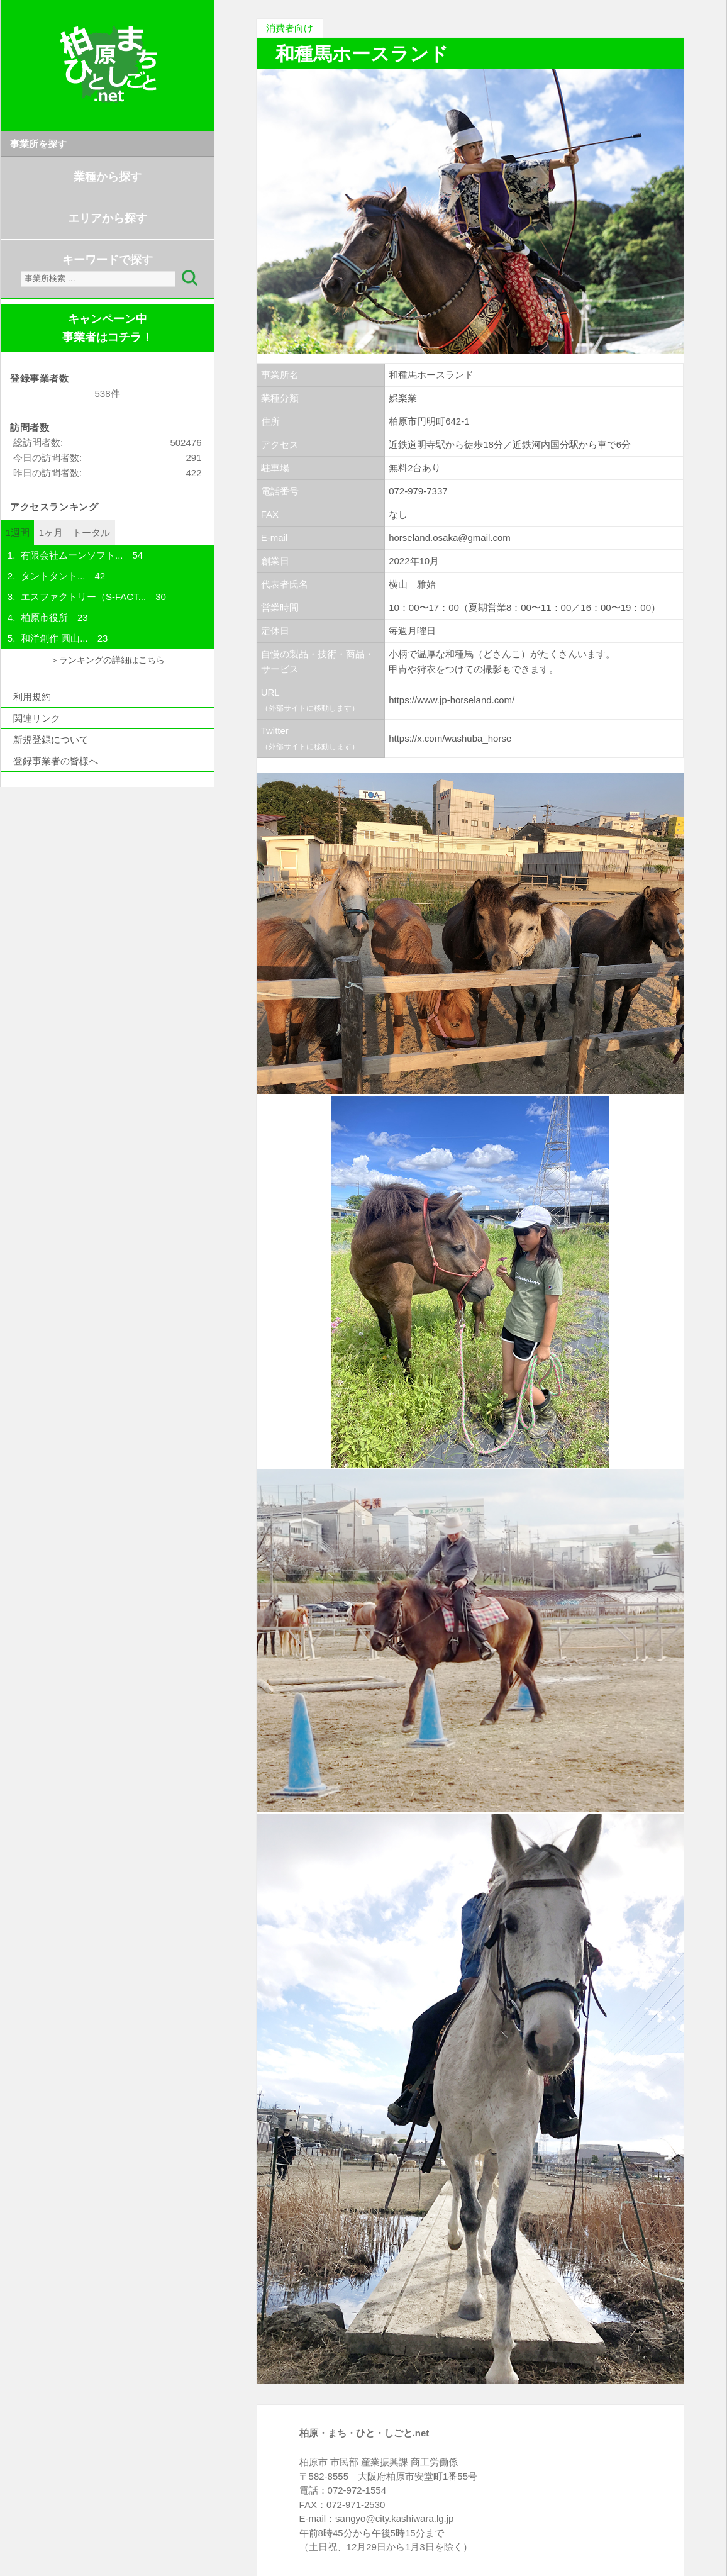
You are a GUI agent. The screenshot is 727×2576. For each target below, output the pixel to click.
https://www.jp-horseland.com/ (451, 699)
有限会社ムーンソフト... (72, 555)
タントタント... (53, 576)
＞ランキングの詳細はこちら (107, 660)
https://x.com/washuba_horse (450, 738)
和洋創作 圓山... (54, 638)
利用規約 (32, 696)
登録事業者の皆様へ (55, 761)
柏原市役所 (44, 617)
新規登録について (51, 739)
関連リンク (36, 718)
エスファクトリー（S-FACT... (83, 596)
